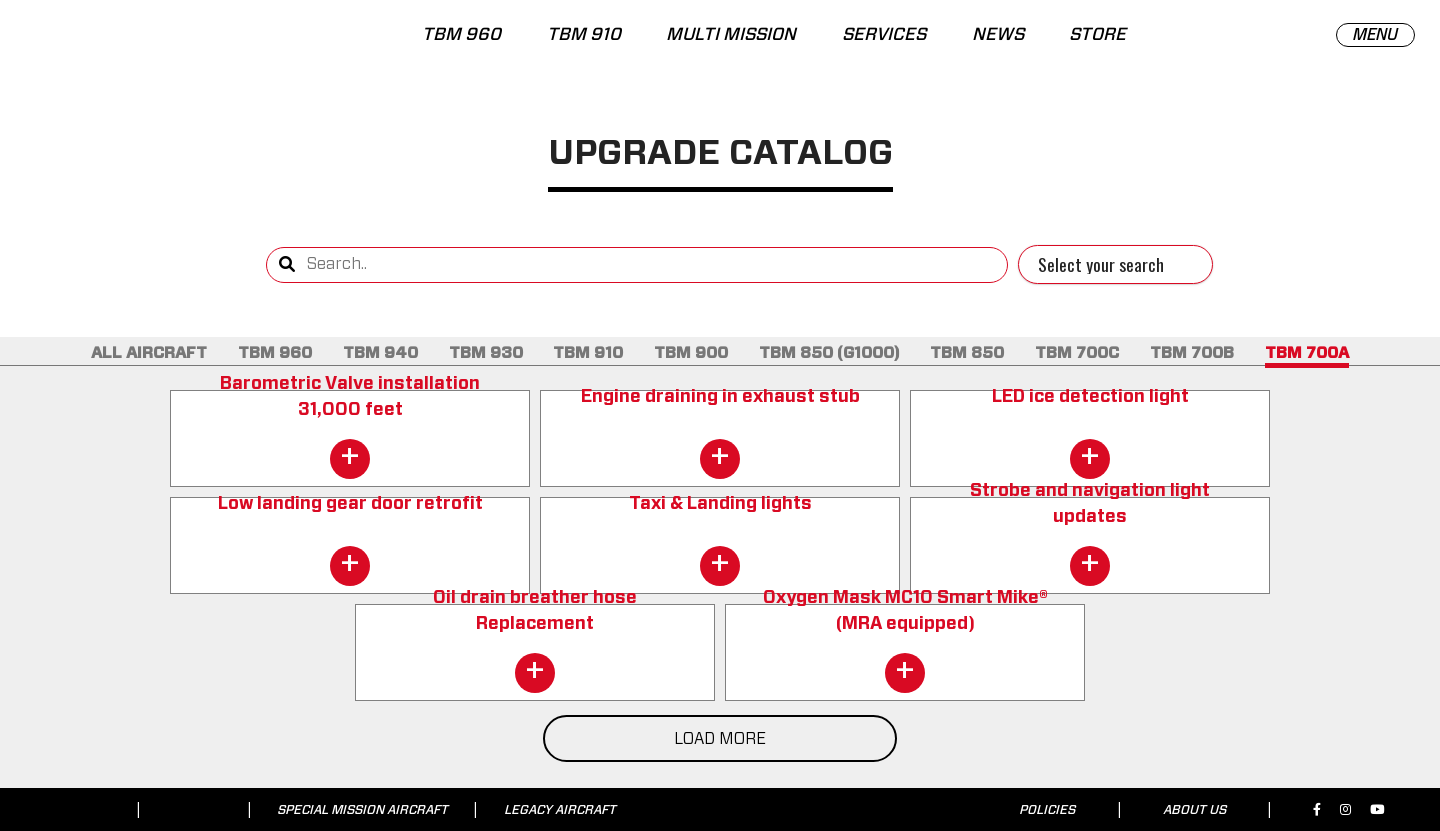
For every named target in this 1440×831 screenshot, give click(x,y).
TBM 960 (461, 35)
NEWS (998, 35)
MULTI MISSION (731, 35)
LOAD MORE (720, 739)
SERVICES (884, 35)
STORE (1097, 35)
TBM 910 (583, 35)
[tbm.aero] (120, 43)
